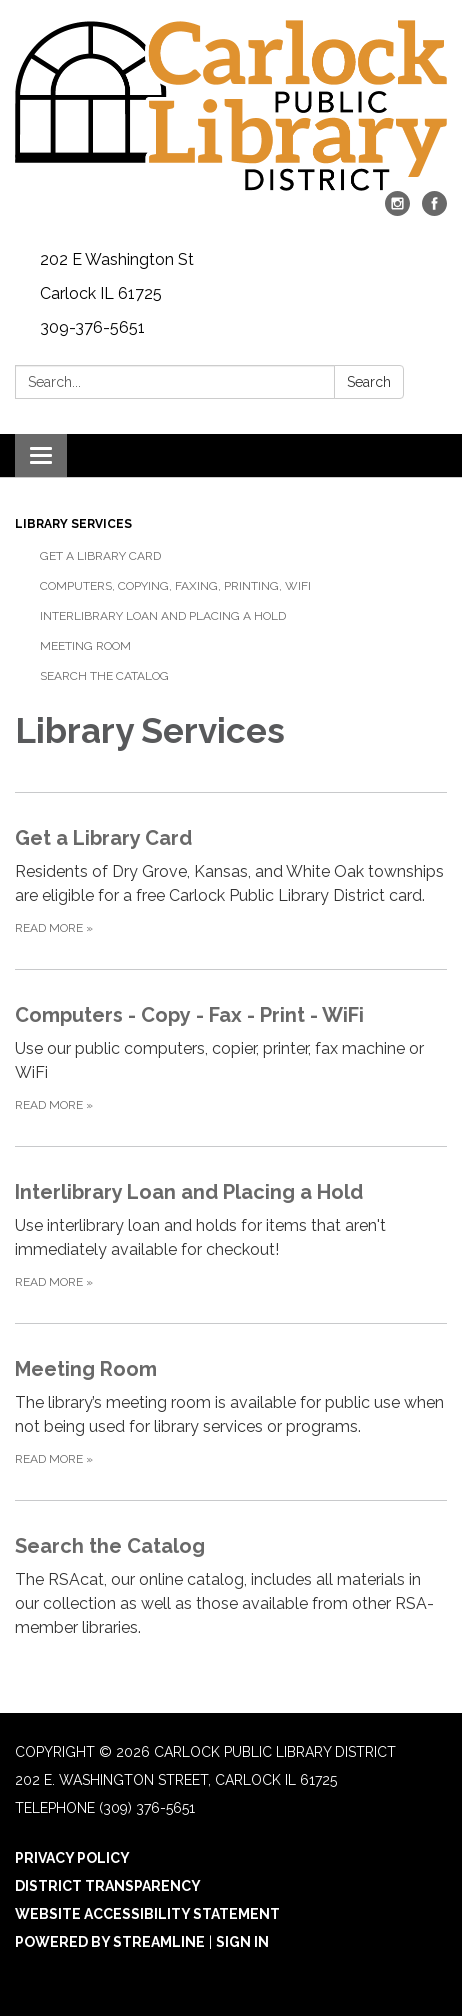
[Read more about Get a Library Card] (231, 880)
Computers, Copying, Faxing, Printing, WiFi (175, 586)
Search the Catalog (104, 676)
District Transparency (108, 1886)
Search (369, 382)
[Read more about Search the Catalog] (231, 1588)
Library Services (73, 524)
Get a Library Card (100, 556)
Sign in (242, 1942)
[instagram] (397, 210)
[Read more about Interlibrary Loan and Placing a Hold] (231, 1234)
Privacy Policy (72, 1858)
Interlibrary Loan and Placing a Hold (163, 616)
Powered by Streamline (110, 1942)
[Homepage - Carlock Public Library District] (231, 105)
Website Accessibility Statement (147, 1914)
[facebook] (434, 210)
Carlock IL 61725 (101, 293)
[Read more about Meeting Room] (231, 1411)
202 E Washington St (117, 259)
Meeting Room (85, 646)
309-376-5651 (92, 327)
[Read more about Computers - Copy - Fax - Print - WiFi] (231, 1057)
